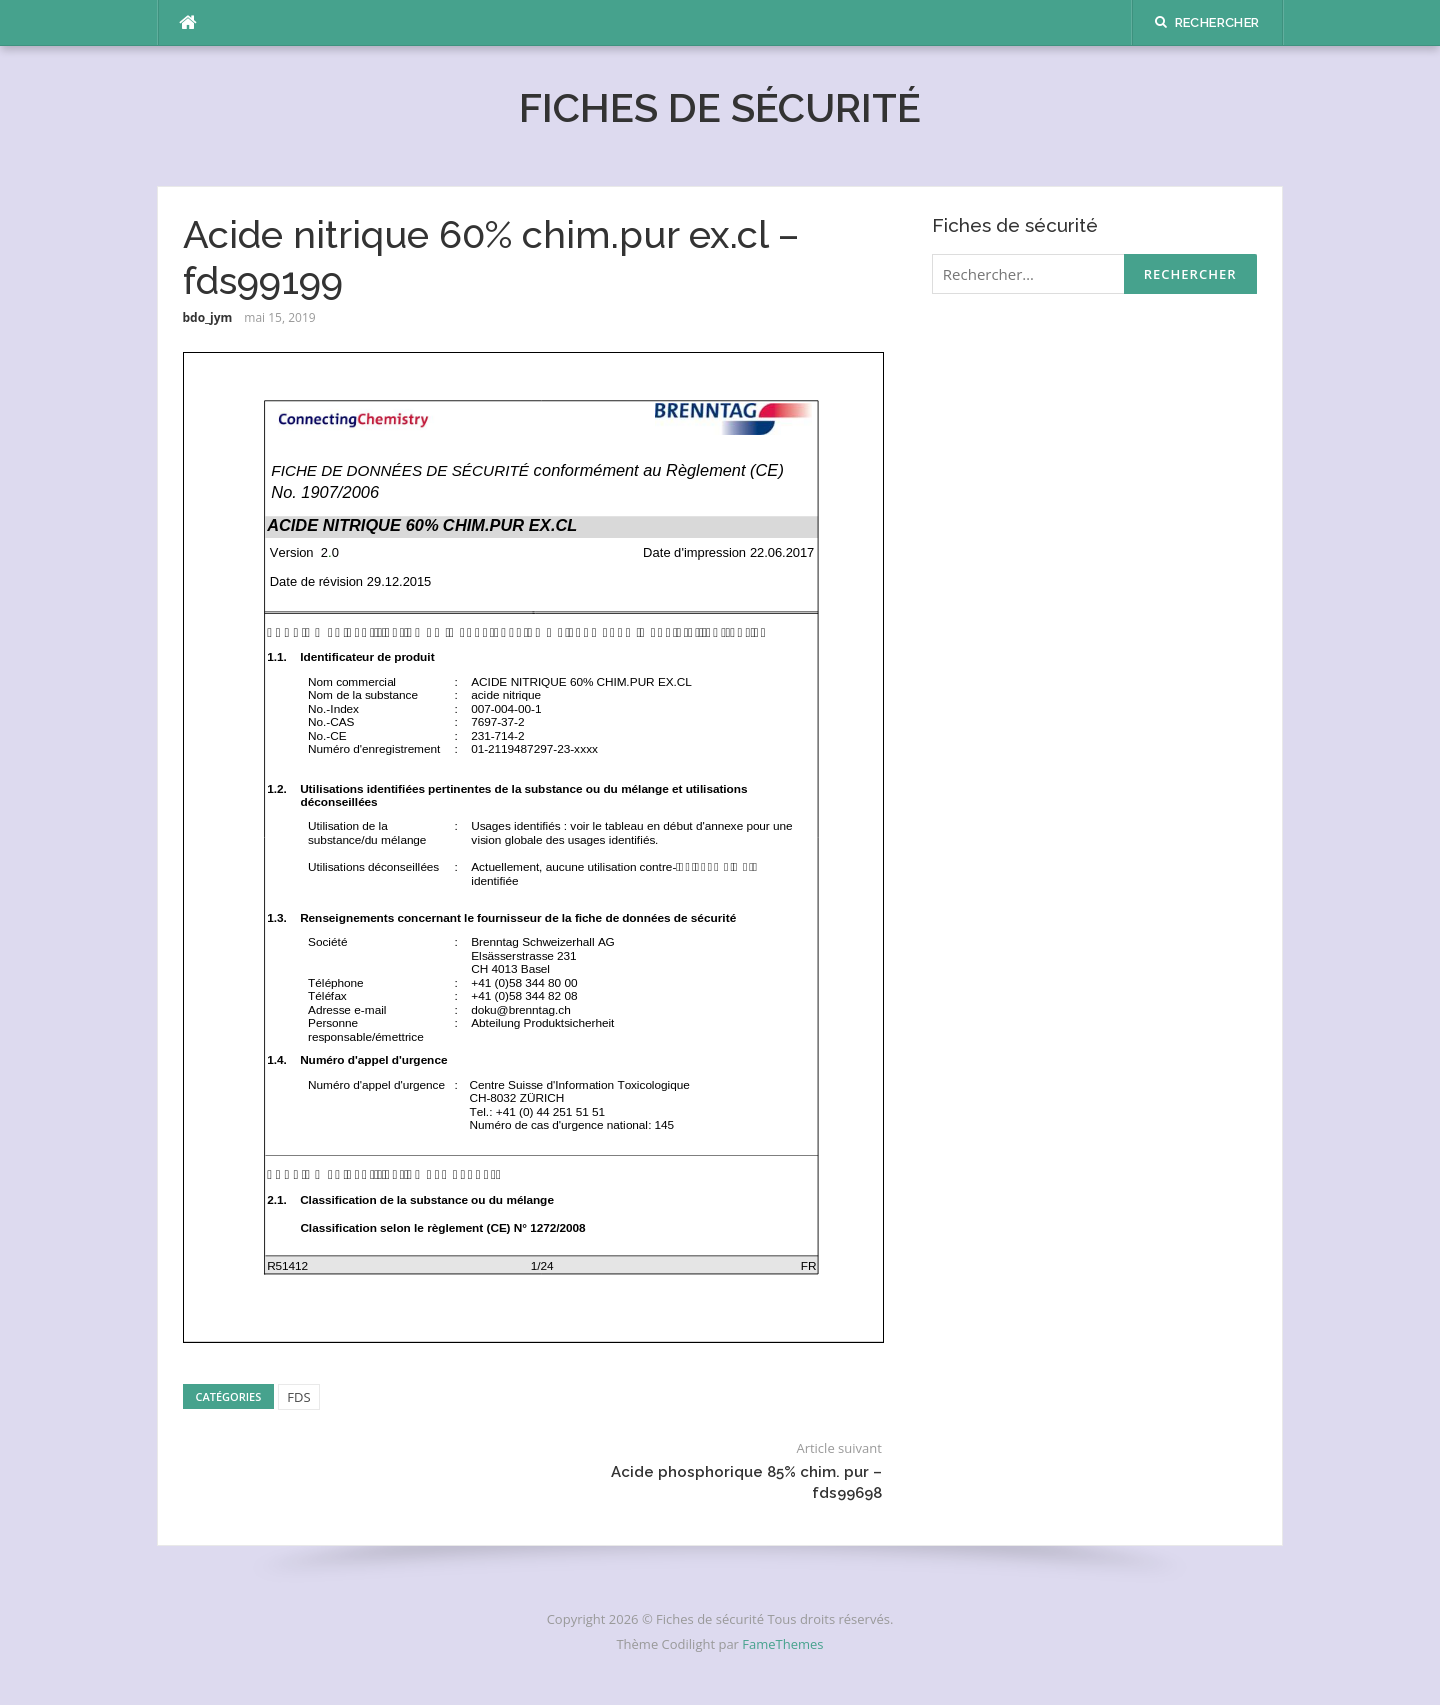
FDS (298, 1397)
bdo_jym (208, 317)
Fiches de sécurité (720, 107)
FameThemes (782, 1644)
